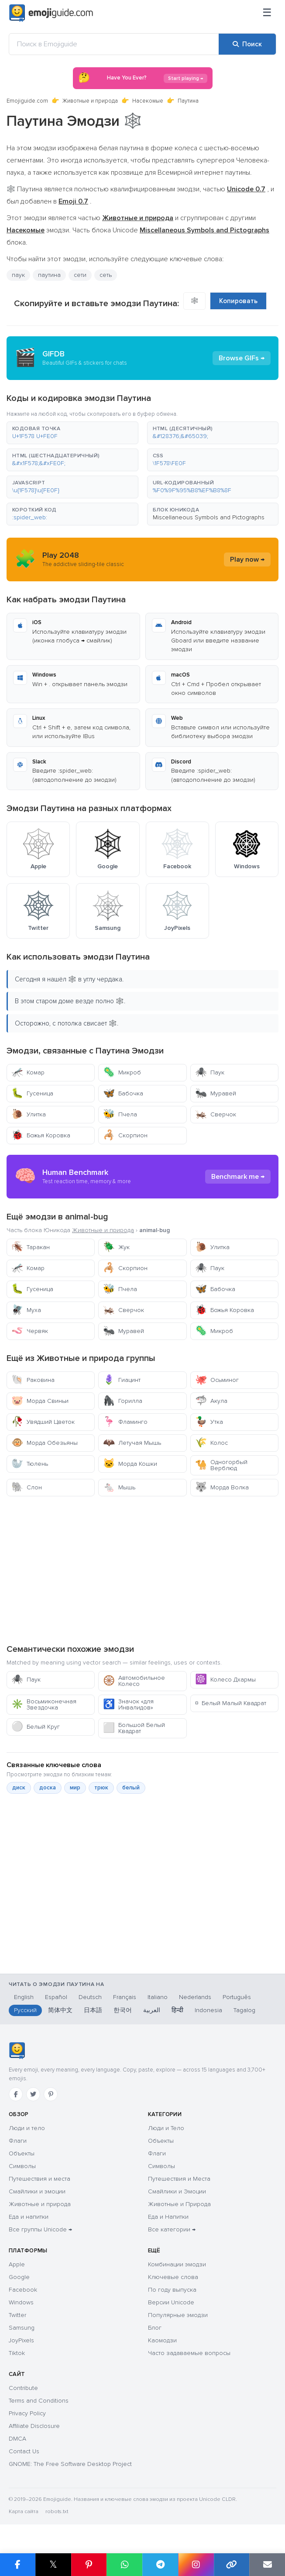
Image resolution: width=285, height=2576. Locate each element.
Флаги (18, 2140)
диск (18, 1787)
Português (237, 1997)
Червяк (29, 1331)
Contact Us (24, 2451)
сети (80, 275)
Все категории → (172, 2229)
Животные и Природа (179, 2204)
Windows (21, 2302)
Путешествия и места (39, 2178)
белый (131, 1787)
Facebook (23, 2289)
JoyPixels (21, 2340)
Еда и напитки (28, 2216)
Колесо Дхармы (225, 1679)
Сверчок (215, 1114)
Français (124, 1997)
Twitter (17, 2315)
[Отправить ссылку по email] (267, 2564)
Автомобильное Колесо (134, 1681)
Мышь (119, 1487)
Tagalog (244, 2010)
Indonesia (208, 2010)
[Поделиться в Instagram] (196, 2564)
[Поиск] (247, 44)
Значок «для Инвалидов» (128, 1704)
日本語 (93, 2010)
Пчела (120, 1114)
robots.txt (56, 2511)
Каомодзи (162, 2340)
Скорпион (125, 1135)
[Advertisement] (142, 1570)
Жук (116, 1247)
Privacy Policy (27, 2413)
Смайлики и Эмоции (177, 2191)
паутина (49, 275)
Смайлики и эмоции (37, 2191)
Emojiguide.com (27, 100)
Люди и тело (27, 2128)
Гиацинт (122, 1380)
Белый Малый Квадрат (231, 1703)
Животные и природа (90, 100)
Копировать (238, 301)
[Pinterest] (51, 2094)
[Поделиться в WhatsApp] (124, 2564)
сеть (106, 275)
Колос (211, 1443)
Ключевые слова (173, 2277)
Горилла (122, 1401)
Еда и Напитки (168, 2216)
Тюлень (29, 1464)
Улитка (28, 1114)
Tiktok (17, 2353)
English (24, 1997)
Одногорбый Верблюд (221, 1465)
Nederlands (195, 1997)
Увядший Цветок (43, 1422)
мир (75, 1787)
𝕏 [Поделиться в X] (53, 2564)
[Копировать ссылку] (232, 2564)
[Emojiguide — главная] (17, 2050)
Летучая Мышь (132, 1443)
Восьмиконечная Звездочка (43, 1704)
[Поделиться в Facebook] (17, 2564)
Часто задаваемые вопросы (189, 2353)
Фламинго (125, 1422)
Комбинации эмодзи (177, 2264)
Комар (28, 1072)
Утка (209, 1422)
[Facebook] (16, 2094)
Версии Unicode (171, 2302)
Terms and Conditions (39, 2400)
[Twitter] (33, 2094)
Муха (26, 1310)
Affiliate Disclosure (34, 2426)
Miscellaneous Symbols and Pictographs (208, 517)
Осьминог (217, 1380)
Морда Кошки (130, 1464)
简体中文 (60, 2010)
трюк (101, 1787)
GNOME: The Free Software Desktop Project (70, 2464)
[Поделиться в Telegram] (160, 2564)
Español (56, 1997)
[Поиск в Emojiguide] (114, 44)
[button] (72, 432)
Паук (209, 1072)
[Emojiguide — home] (51, 13)
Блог (154, 2327)
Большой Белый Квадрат (134, 1728)
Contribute (23, 2388)
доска (47, 1787)
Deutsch (90, 1997)
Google (19, 2277)
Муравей (215, 1093)
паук (18, 275)
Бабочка (123, 1093)
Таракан (30, 1247)
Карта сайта (23, 2511)
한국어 (122, 2010)
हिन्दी (177, 2010)
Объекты (21, 2153)
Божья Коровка (40, 1135)
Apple (17, 2264)
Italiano (158, 1997)
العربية (151, 2010)
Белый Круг (35, 1727)
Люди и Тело (166, 2128)
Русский (25, 2010)
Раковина (33, 1380)
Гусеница (32, 1093)
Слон (26, 1487)
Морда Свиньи (40, 1401)
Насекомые (147, 100)
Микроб (122, 1072)
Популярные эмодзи (178, 2315)
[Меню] (267, 13)
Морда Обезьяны (44, 1443)
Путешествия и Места (179, 2178)
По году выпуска (172, 2289)
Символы (22, 2166)
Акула (211, 1401)
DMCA (17, 2438)
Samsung (21, 2327)
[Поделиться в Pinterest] (89, 2564)
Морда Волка (222, 1487)
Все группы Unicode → (40, 2229)
